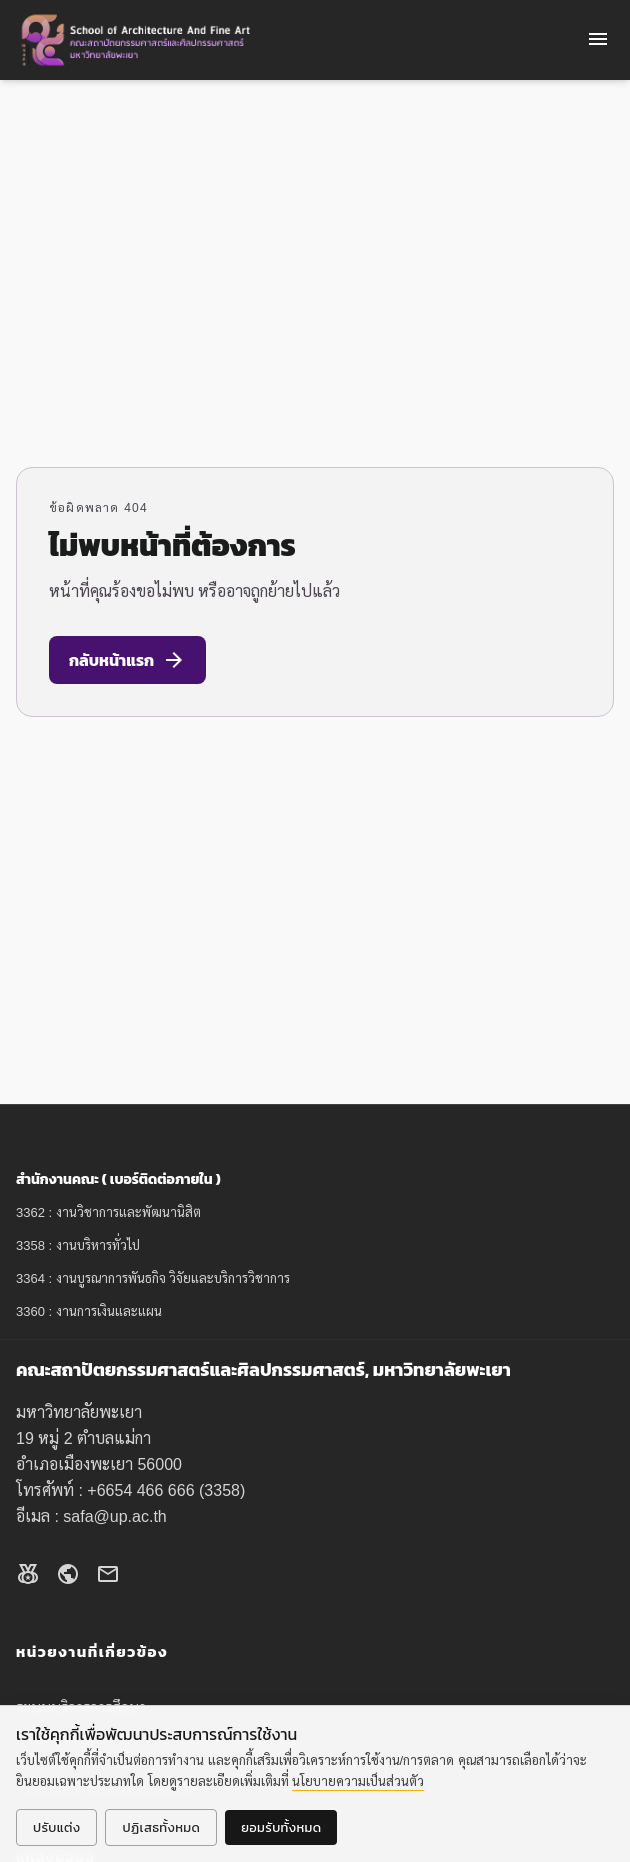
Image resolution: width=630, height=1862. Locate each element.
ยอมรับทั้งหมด (281, 1827)
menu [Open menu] (598, 39)
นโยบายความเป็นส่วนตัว (358, 1781)
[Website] (68, 1577)
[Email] (108, 1577)
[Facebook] (28, 1577)
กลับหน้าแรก (127, 660)
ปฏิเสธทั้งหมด (161, 1827)
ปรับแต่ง (56, 1827)
